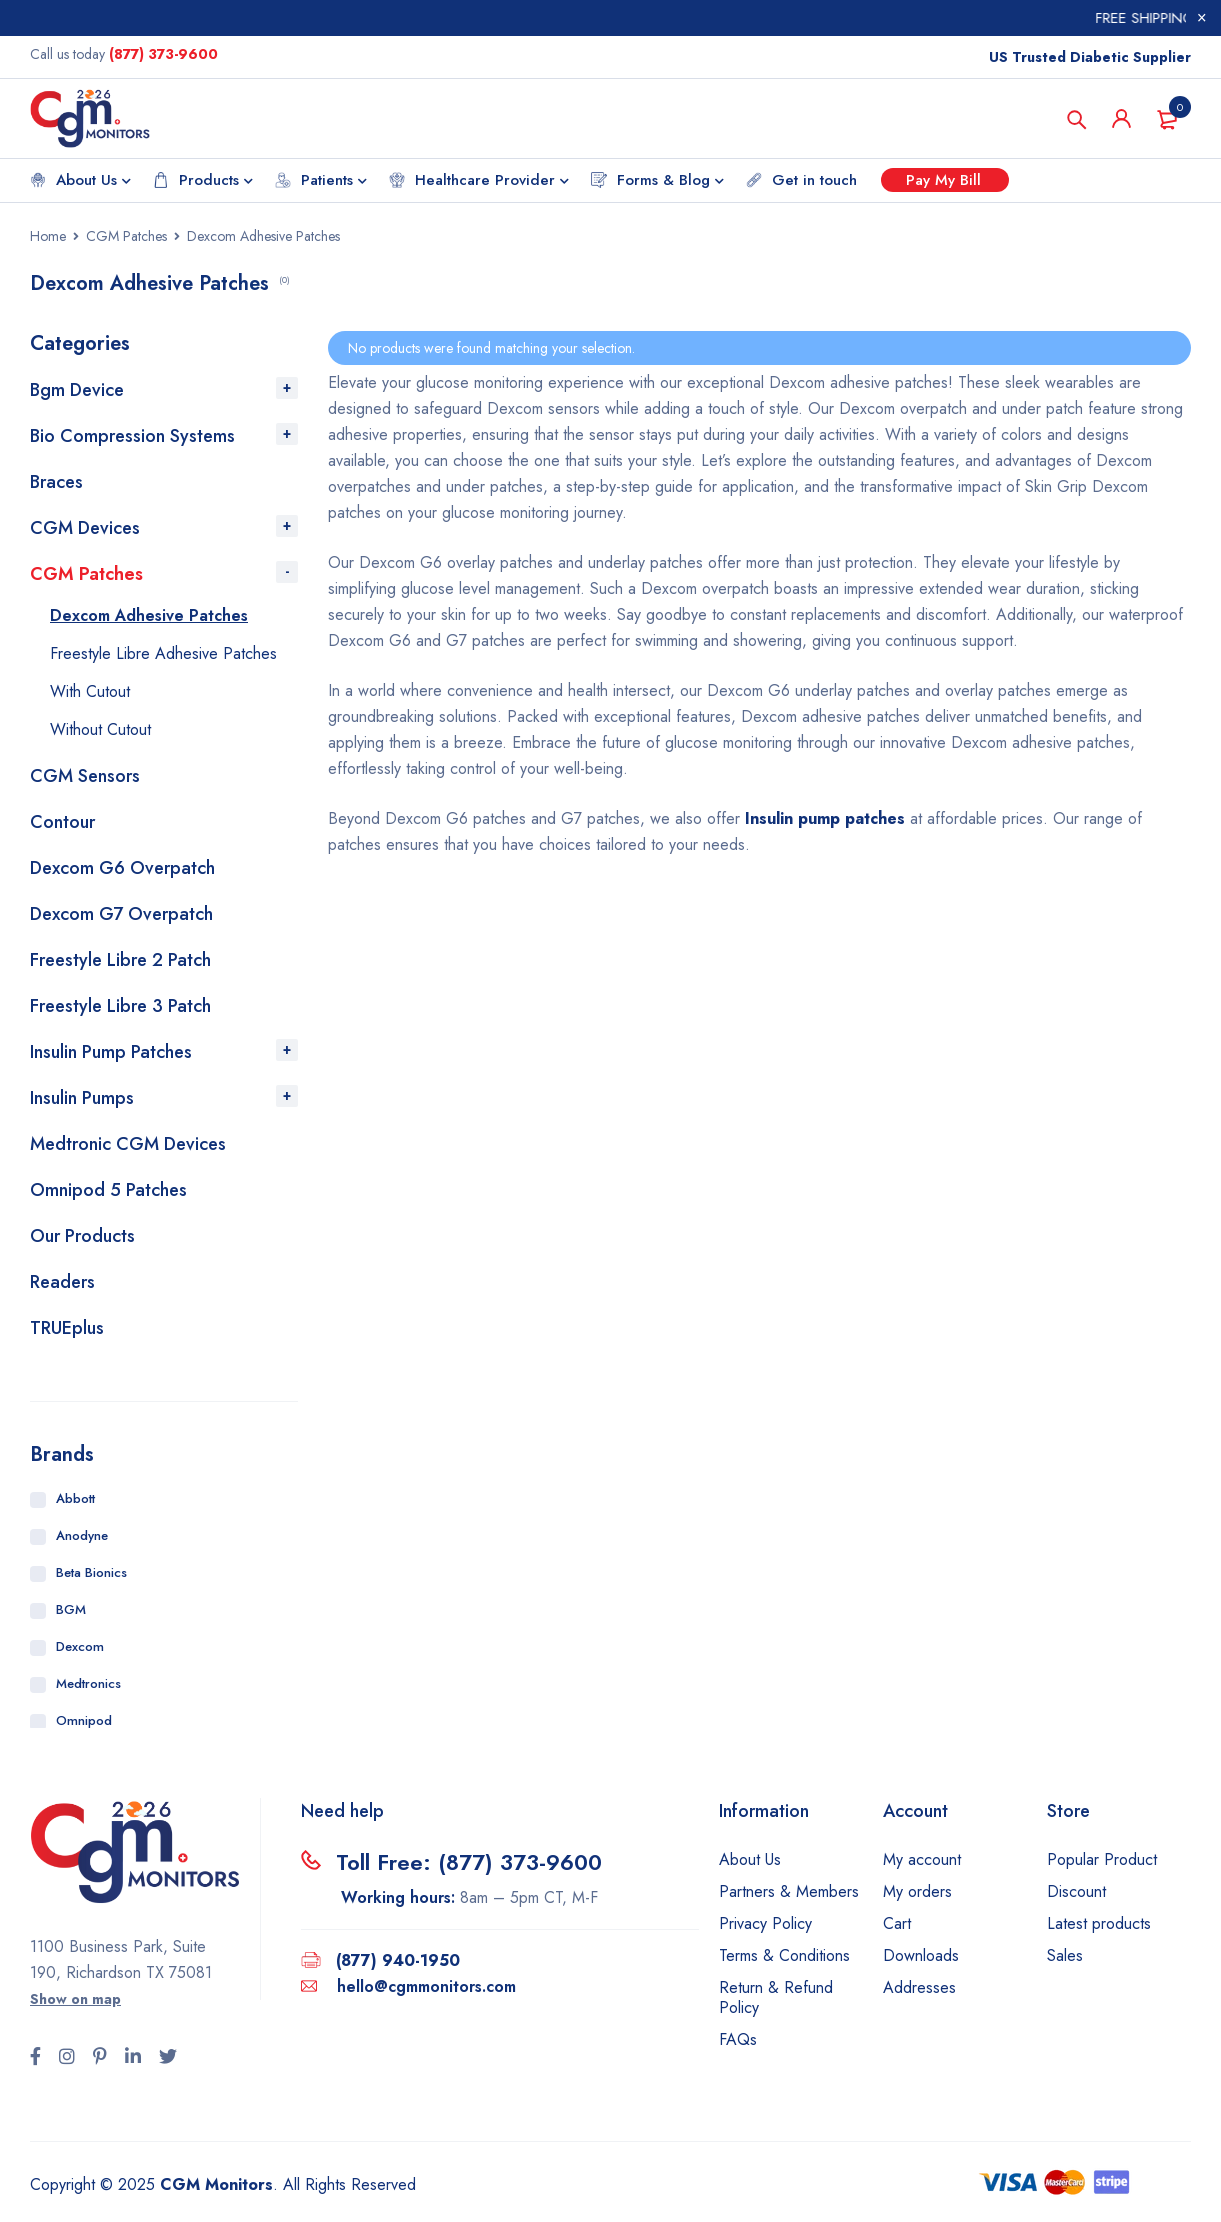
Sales (1065, 1955)
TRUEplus (67, 1328)
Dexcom (80, 1646)
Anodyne (82, 1535)
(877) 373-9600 (163, 54)
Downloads (921, 1955)
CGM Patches (126, 236)
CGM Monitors (216, 2184)
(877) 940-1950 (398, 1960)
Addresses (919, 1987)
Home (48, 236)
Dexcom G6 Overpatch (122, 868)
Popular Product (1102, 1859)
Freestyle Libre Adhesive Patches (163, 653)
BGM (71, 1609)
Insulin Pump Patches (111, 1052)
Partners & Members (789, 1891)
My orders (917, 1891)
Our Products (82, 1236)
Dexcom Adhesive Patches (149, 615)
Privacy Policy (765, 1923)
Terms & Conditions (784, 1955)
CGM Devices (85, 528)
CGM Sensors (85, 776)
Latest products (1099, 1923)
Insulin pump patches (825, 818)
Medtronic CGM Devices (128, 1144)
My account (922, 1859)
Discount (1076, 1891)
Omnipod (84, 1720)
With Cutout (90, 691)
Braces (56, 482)
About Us (750, 1859)
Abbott (75, 1498)
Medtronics (88, 1683)
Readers (62, 1282)
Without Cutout (100, 729)
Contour (62, 822)
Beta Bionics (91, 1572)
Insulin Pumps (82, 1098)
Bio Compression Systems (132, 436)
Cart (897, 1923)
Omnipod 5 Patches (108, 1190)
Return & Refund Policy (776, 1997)
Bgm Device (77, 390)
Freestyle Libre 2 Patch (120, 960)
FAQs (738, 2039)
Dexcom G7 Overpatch (121, 914)
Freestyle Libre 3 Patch (120, 1006)
